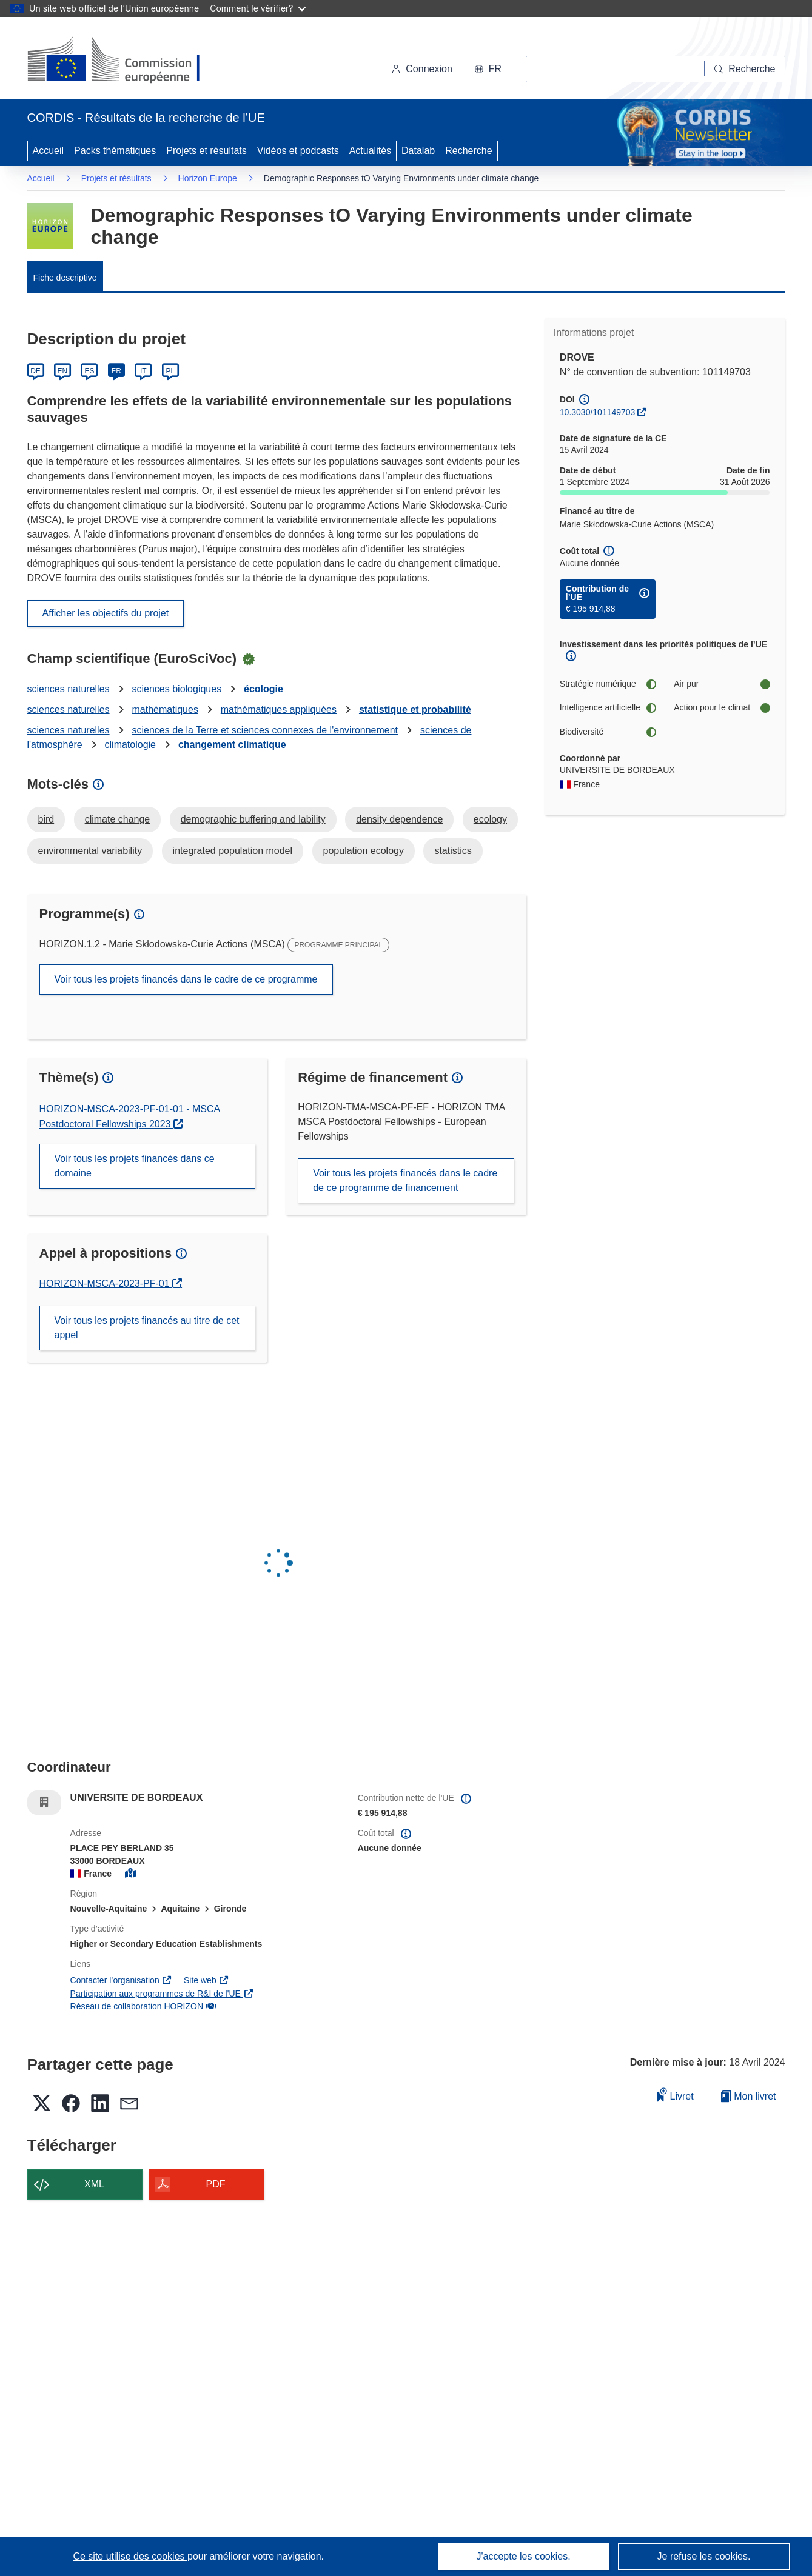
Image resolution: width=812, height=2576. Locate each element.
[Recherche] (745, 69)
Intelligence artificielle (608, 707)
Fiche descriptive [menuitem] (65, 277)
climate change (117, 819)
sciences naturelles (68, 689)
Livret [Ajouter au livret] (675, 2094)
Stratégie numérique (608, 684)
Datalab (418, 150)
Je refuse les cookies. (704, 2556)
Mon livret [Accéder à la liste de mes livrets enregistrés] (748, 2096)
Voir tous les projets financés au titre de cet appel (147, 1327)
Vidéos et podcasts (298, 150)
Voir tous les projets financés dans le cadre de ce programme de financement (405, 1180)
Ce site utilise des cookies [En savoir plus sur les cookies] (130, 2556)
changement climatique (232, 744)
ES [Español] (89, 371)
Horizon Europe (207, 178)
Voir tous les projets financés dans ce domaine (135, 1165)
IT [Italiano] (143, 371)
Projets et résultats (206, 150)
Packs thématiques (115, 150)
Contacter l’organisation (121, 1980)
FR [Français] (116, 371)
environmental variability (90, 851)
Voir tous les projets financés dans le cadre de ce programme (186, 979)
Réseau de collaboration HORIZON (143, 2006)
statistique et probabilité (415, 709)
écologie (263, 689)
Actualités (370, 150)
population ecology (363, 851)
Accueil (48, 150)
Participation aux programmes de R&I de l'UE (162, 1993)
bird (46, 819)
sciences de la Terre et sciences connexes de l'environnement (265, 730)
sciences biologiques (176, 689)
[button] (488, 69)
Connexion (421, 69)
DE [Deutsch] (35, 371)
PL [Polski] (170, 371)
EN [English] (63, 371)
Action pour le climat (722, 707)
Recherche (468, 150)
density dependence (399, 819)
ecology (490, 819)
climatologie (130, 744)
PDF (216, 2184)
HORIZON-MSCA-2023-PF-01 (111, 1283)
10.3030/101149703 (598, 412)
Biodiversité (608, 732)
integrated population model (232, 851)
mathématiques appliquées (279, 709)
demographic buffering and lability (253, 819)
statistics (452, 851)
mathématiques (165, 709)
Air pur (722, 684)
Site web (206, 1980)
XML (94, 2184)
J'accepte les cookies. (523, 2556)
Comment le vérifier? (257, 8)
